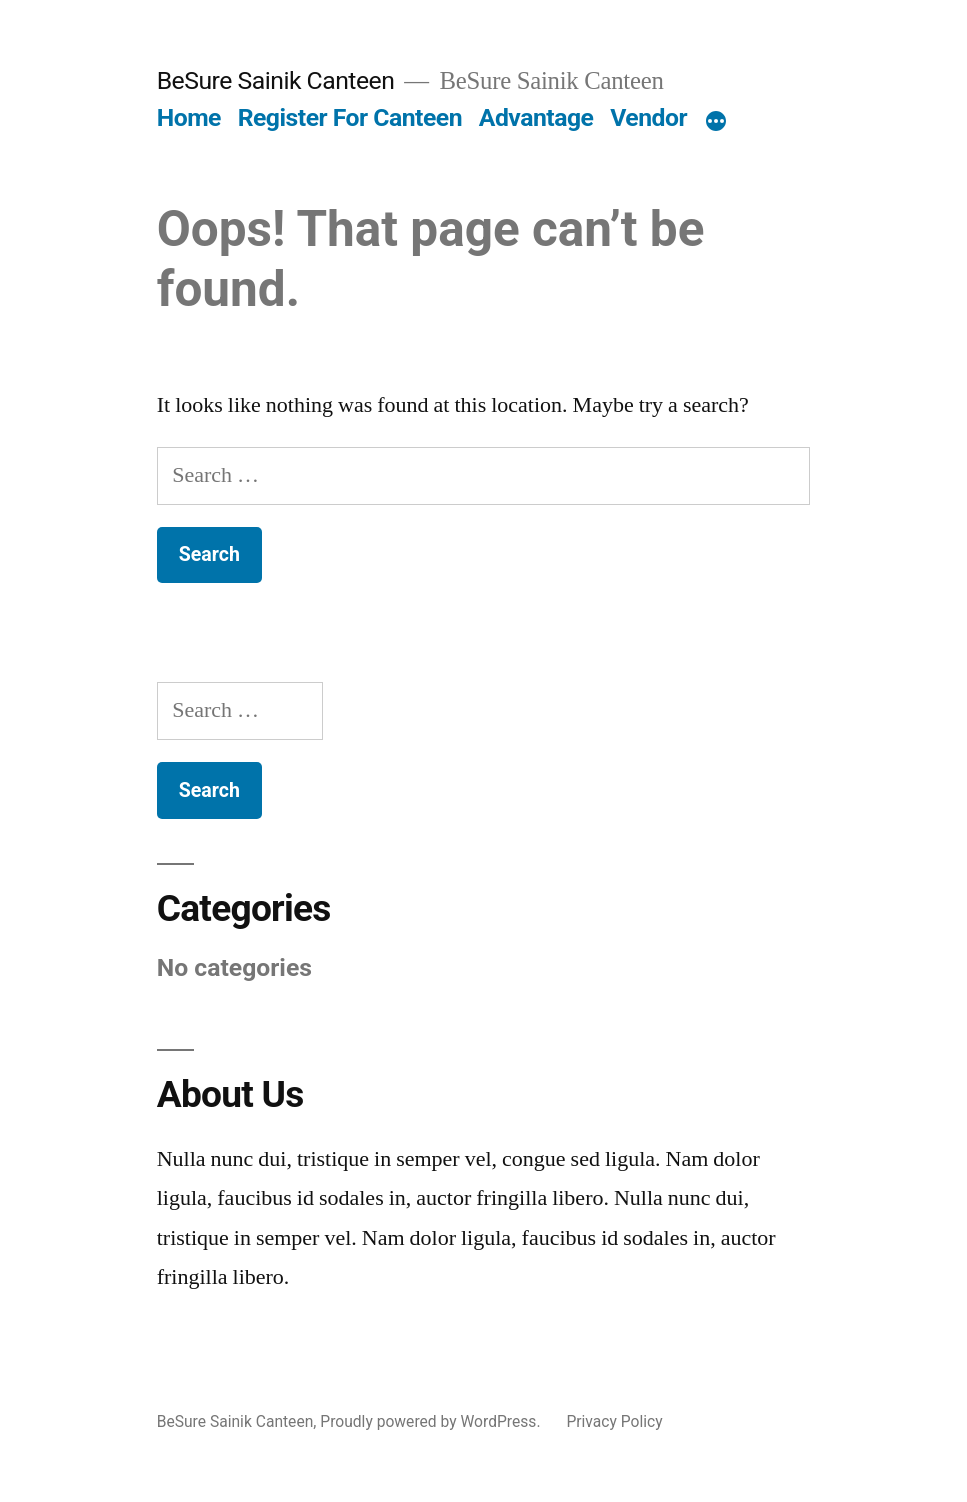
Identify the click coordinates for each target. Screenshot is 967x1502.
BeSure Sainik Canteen (276, 80)
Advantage (536, 117)
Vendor (648, 117)
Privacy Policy (614, 1421)
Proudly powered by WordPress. (432, 1421)
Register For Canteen (350, 117)
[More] (716, 122)
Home (189, 117)
